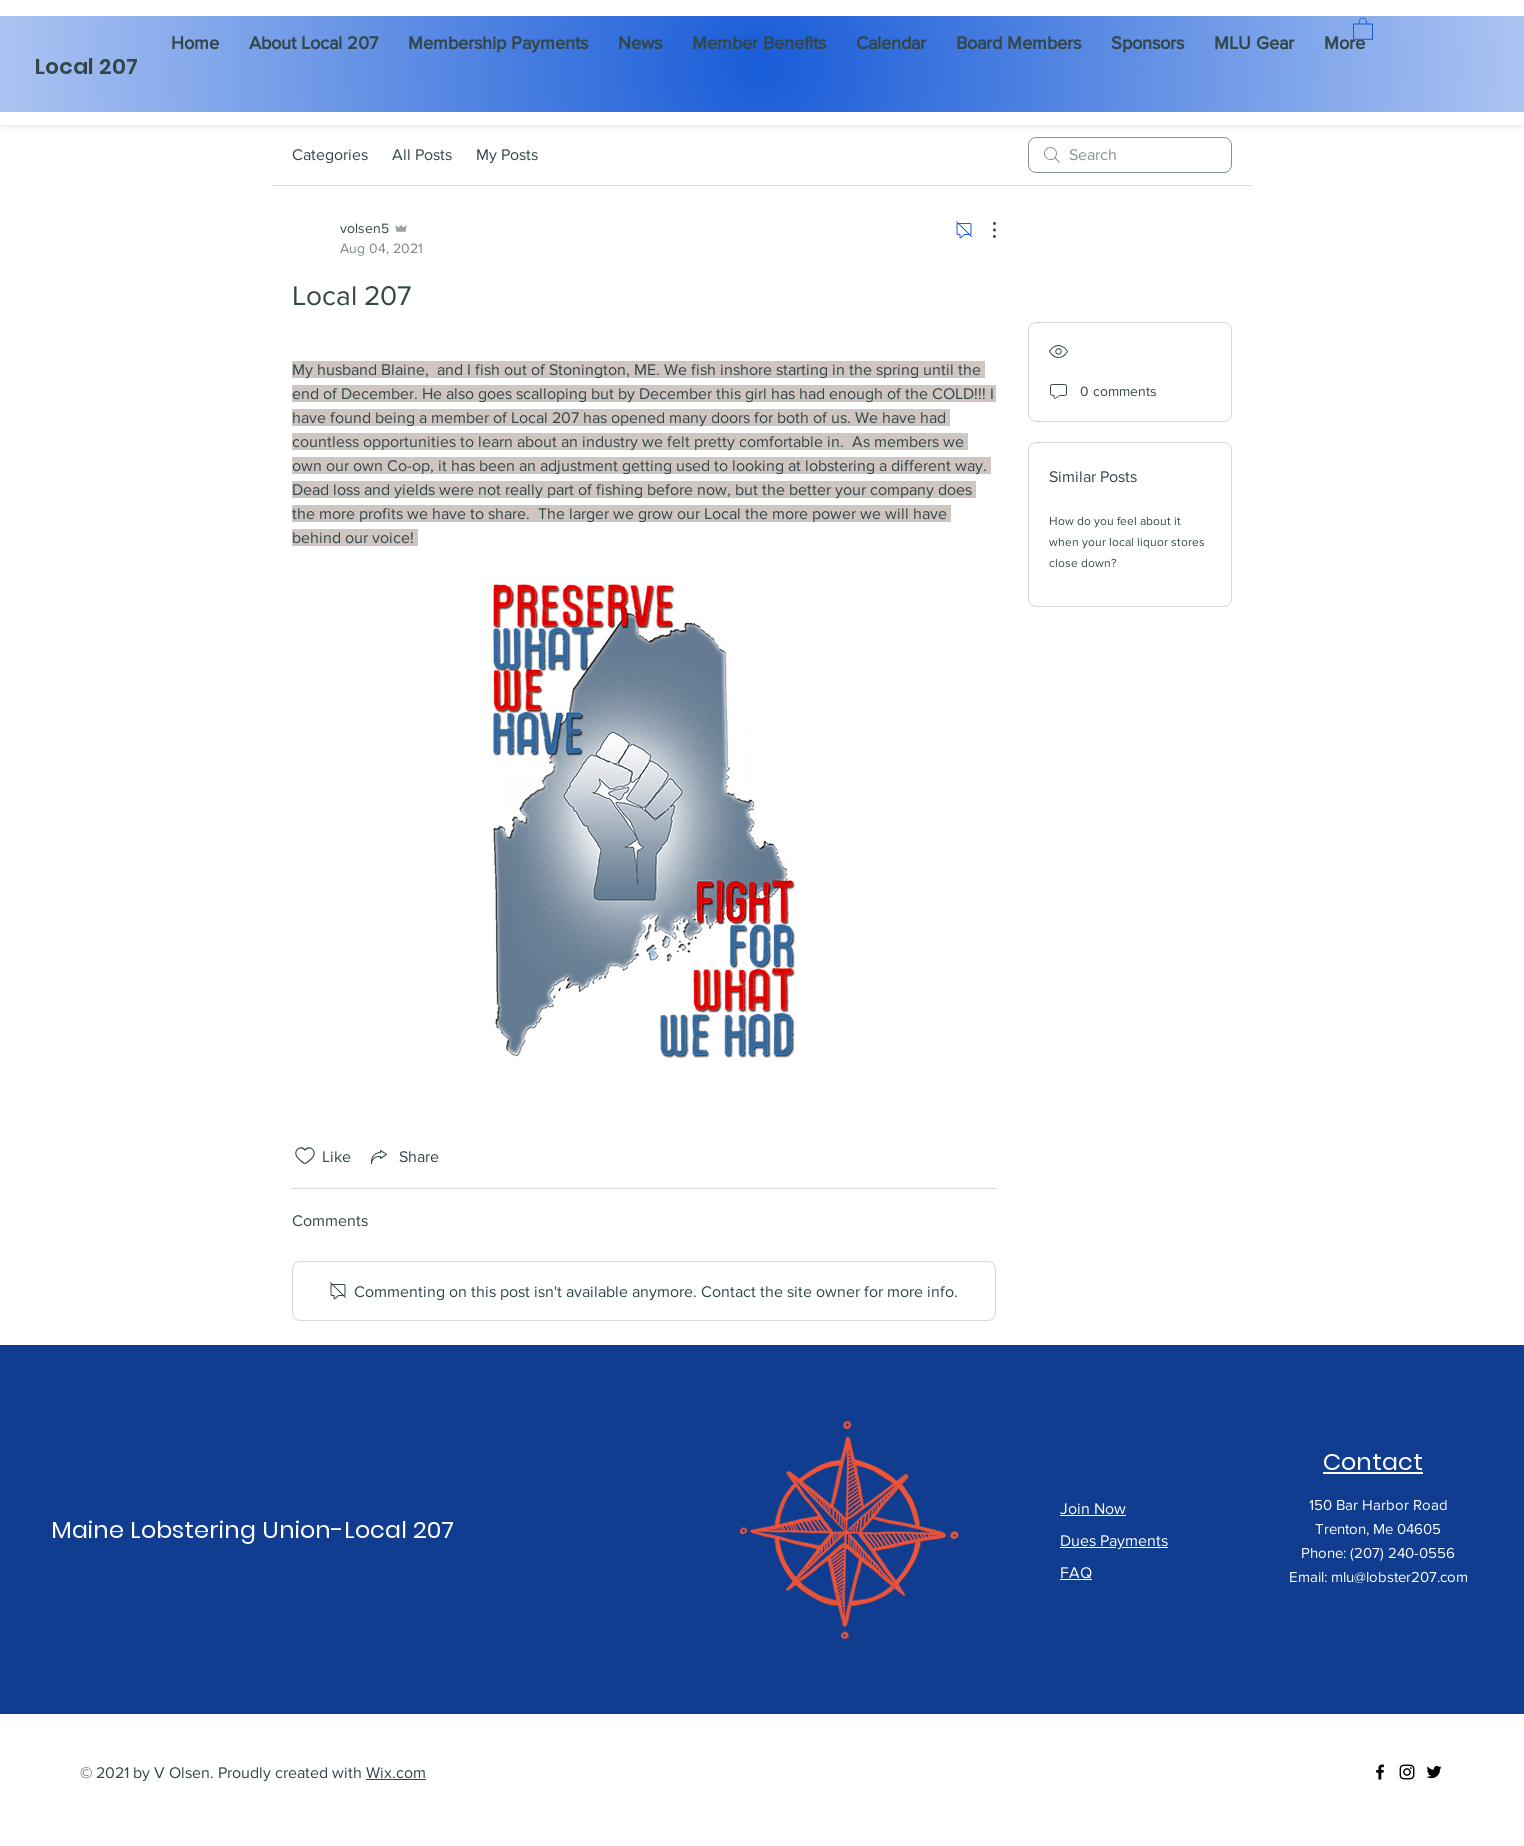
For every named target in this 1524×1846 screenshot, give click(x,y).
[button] (1363, 28)
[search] (1130, 155)
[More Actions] (984, 230)
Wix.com (396, 1772)
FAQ (1076, 1572)
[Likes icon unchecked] (305, 1156)
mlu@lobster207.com (1399, 1576)
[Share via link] (403, 1156)
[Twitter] (1434, 1772)
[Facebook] (1380, 1772)
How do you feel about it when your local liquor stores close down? (1127, 542)
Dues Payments (1114, 1540)
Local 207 (86, 66)
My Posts (507, 154)
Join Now (1093, 1508)
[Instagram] (1407, 1772)
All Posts (422, 154)
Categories (330, 154)
